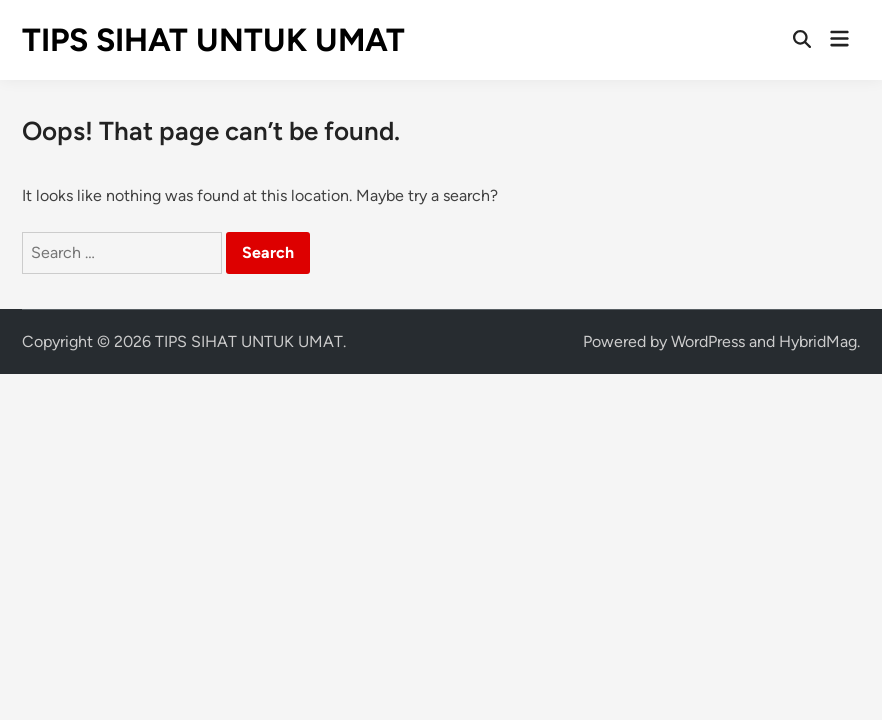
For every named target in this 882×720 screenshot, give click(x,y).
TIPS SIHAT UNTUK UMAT (213, 40)
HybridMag (818, 341)
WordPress (708, 341)
